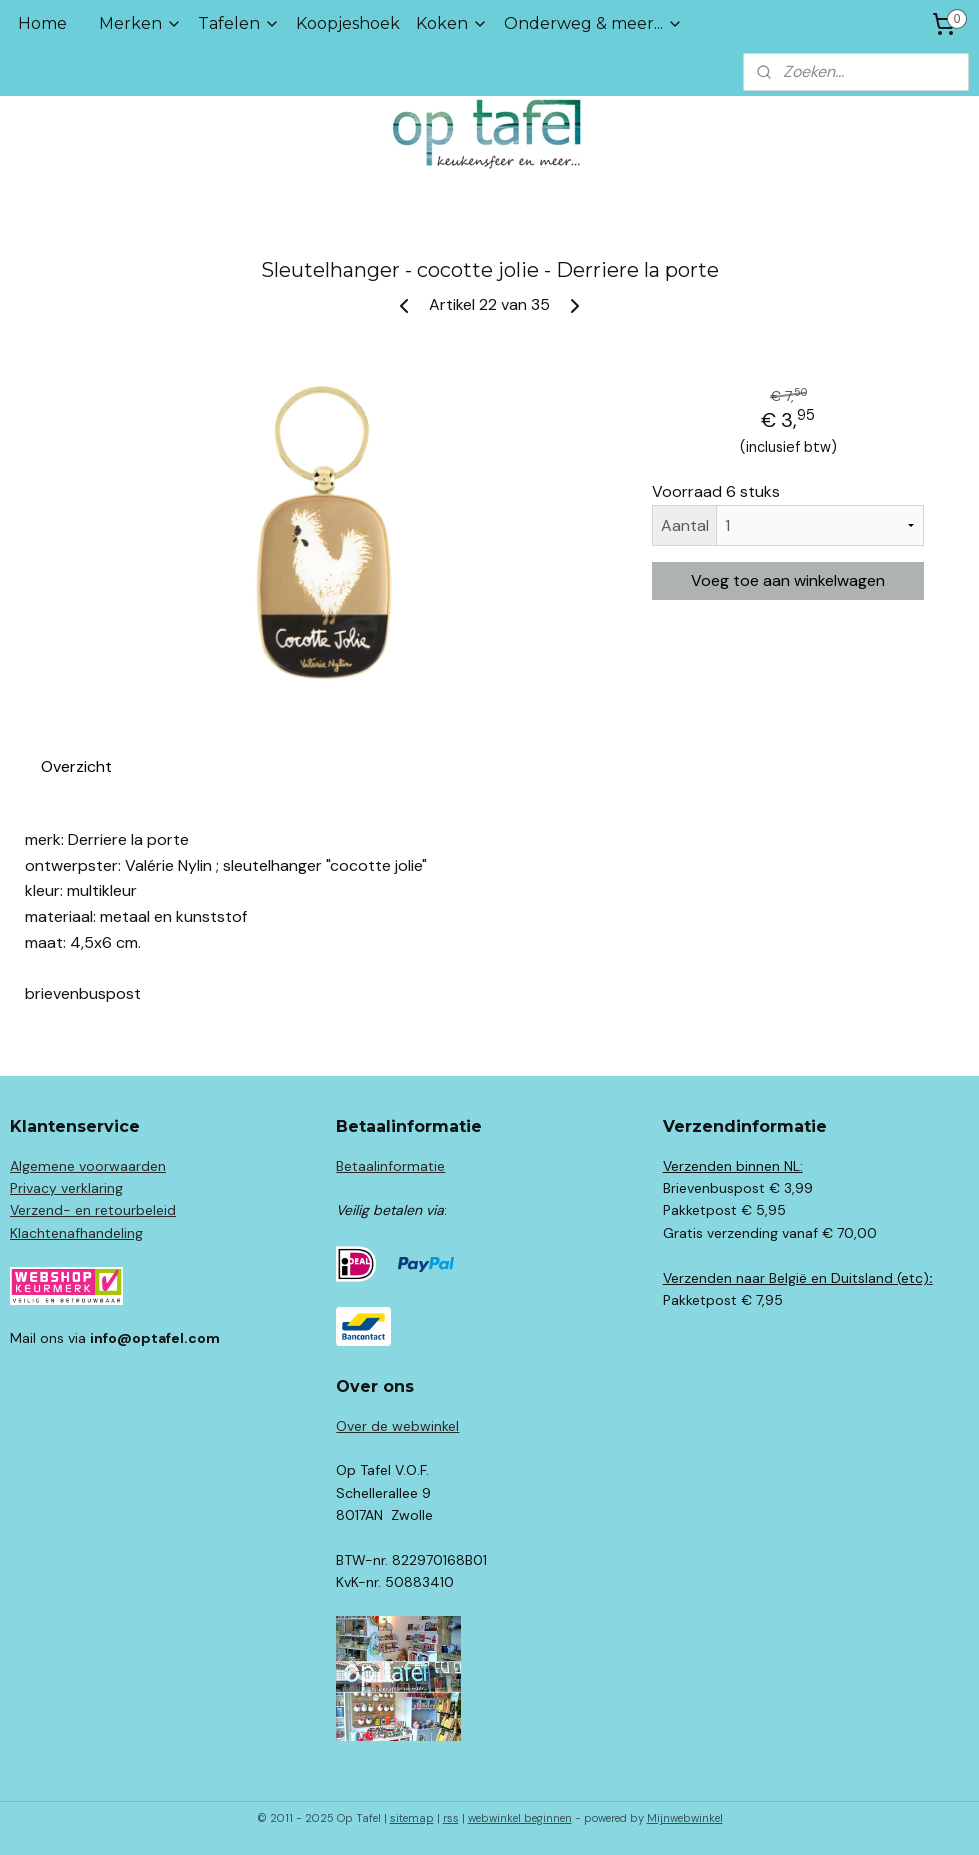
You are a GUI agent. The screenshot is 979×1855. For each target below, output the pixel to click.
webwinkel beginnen (520, 1818)
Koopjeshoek (348, 23)
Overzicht (76, 766)
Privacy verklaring (66, 1188)
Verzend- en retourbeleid (93, 1210)
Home (42, 23)
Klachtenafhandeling (76, 1233)
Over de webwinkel (397, 1426)
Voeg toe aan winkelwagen (788, 580)
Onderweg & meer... (593, 23)
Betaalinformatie (390, 1166)
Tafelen (239, 23)
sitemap (412, 1818)
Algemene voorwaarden (88, 1166)
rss (451, 1818)
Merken (140, 23)
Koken (452, 23)
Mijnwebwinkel (685, 1818)
